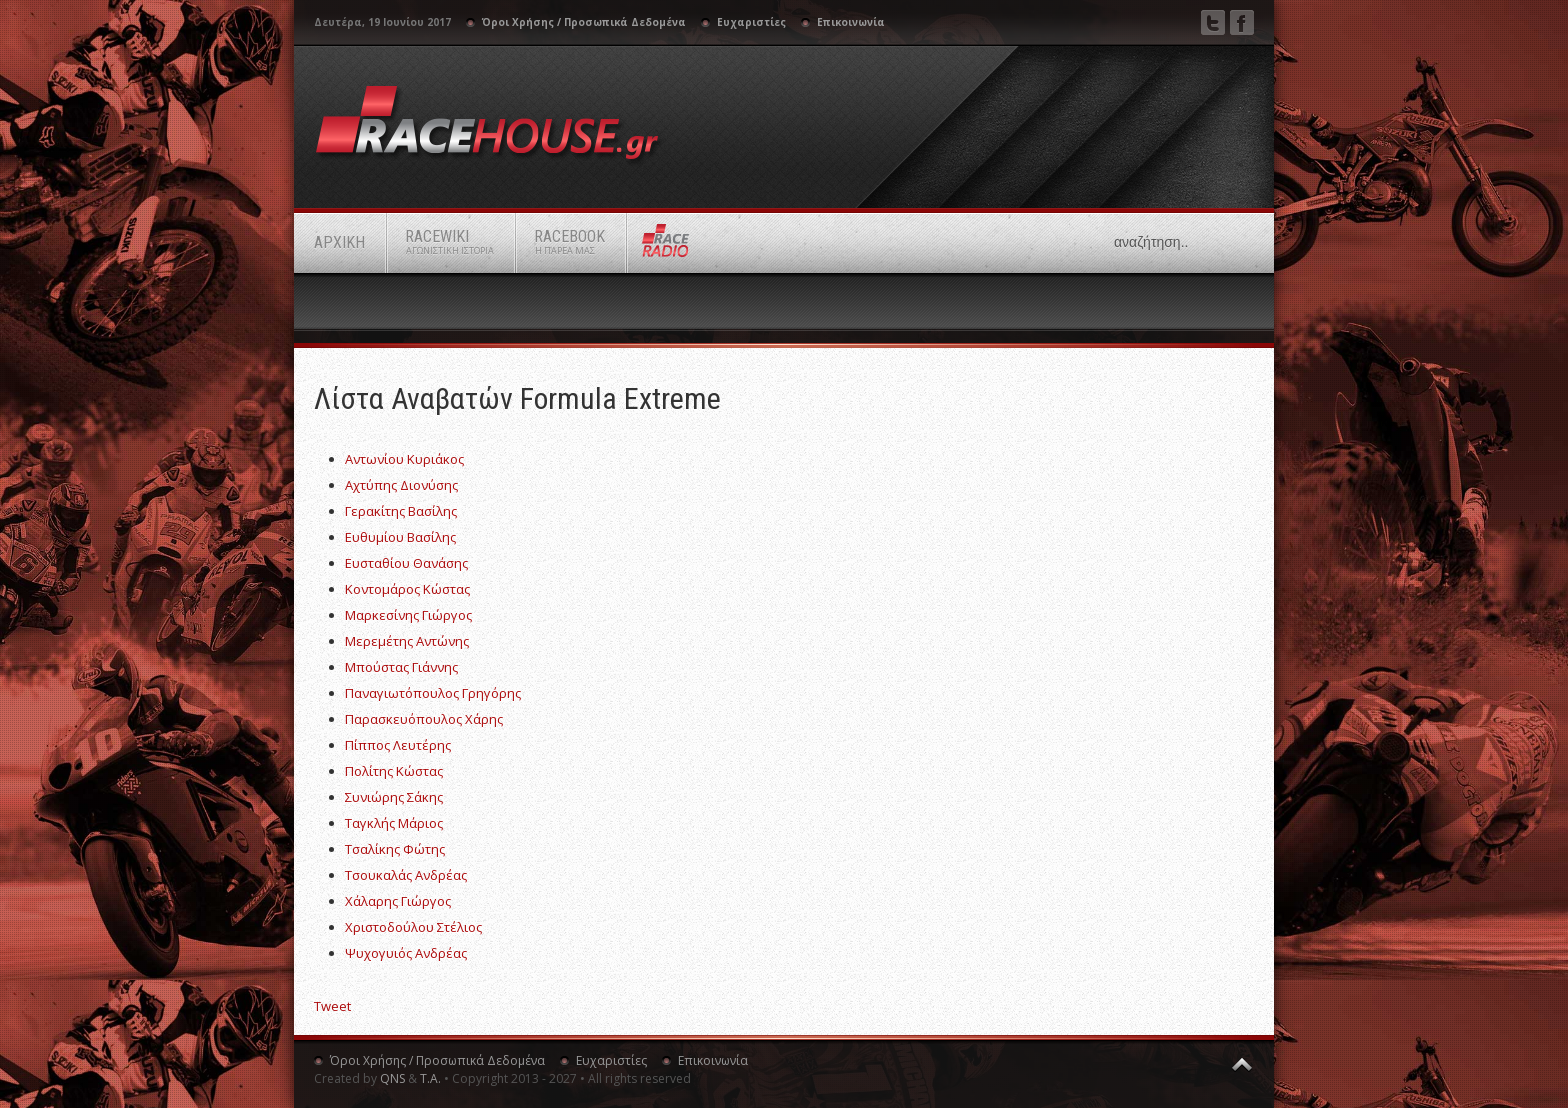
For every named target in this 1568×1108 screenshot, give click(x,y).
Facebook (1242, 22)
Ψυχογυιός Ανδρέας (406, 953)
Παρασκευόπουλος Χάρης (424, 719)
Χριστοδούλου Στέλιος (413, 927)
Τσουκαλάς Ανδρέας (406, 875)
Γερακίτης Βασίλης (401, 511)
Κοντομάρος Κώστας (407, 589)
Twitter (1213, 22)
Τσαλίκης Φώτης (395, 849)
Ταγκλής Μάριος (394, 823)
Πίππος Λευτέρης (398, 745)
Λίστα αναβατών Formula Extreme (517, 398)
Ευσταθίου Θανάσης (406, 563)
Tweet (332, 1006)
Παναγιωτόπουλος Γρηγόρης (433, 693)
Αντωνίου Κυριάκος (404, 459)
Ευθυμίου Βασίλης (400, 537)
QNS (392, 1078)
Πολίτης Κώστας (394, 771)
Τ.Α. (430, 1078)
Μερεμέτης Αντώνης (407, 641)
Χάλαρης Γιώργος (398, 901)
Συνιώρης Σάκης (394, 797)
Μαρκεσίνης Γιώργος (408, 615)
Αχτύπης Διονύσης (401, 485)
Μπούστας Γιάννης (401, 667)
